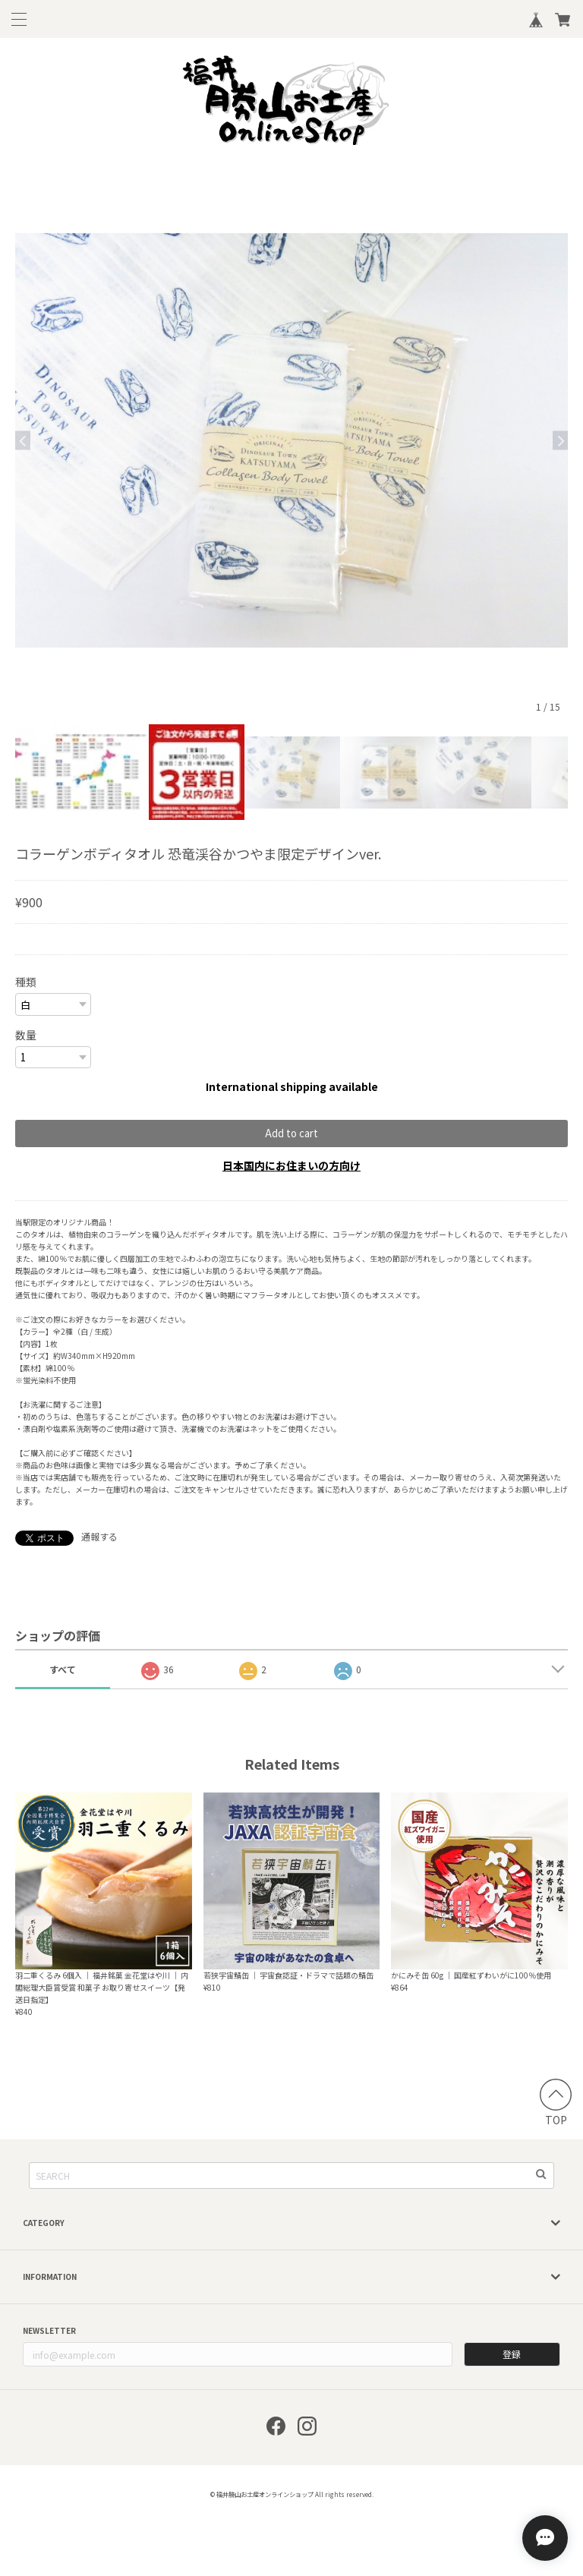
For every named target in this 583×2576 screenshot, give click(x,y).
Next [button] (560, 440)
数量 (25, 1034)
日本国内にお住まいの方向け (291, 1165)
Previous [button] (22, 440)
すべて (62, 1669)
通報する (99, 1536)
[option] (291, 440)
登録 (512, 2353)
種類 (25, 981)
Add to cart (291, 1133)
